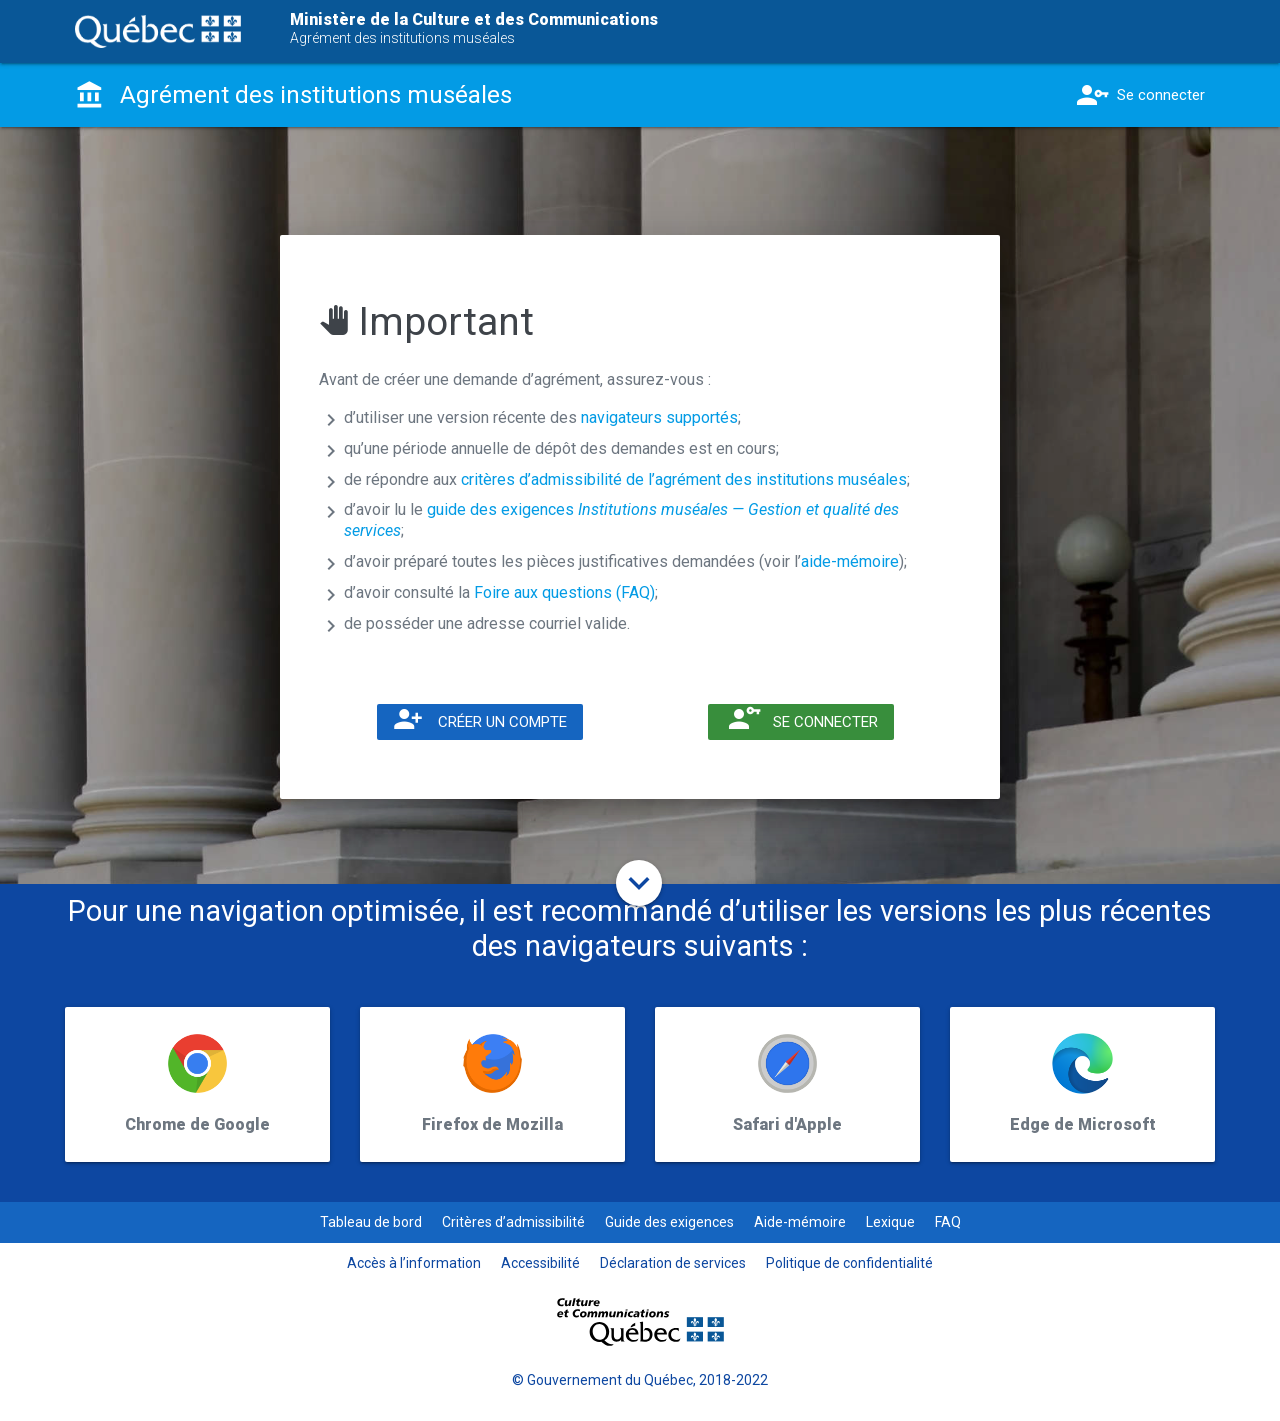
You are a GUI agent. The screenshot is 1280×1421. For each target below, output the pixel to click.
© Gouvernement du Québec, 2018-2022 (640, 1380)
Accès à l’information (414, 1263)
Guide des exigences (669, 1222)
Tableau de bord (371, 1222)
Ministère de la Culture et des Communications (474, 19)
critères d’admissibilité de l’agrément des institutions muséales (684, 479)
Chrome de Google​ (197, 1124)
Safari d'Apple (787, 1124)
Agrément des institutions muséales (402, 38)
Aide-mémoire (800, 1222)
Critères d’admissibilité (513, 1222)
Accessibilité (540, 1263)
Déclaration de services (673, 1263)
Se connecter (1138, 95)
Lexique (890, 1222)
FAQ (948, 1222)
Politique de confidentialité (849, 1263)
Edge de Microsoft (1083, 1124)
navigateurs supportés (659, 417)
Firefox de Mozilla (492, 1124)
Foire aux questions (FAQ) (564, 592)
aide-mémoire (850, 561)
